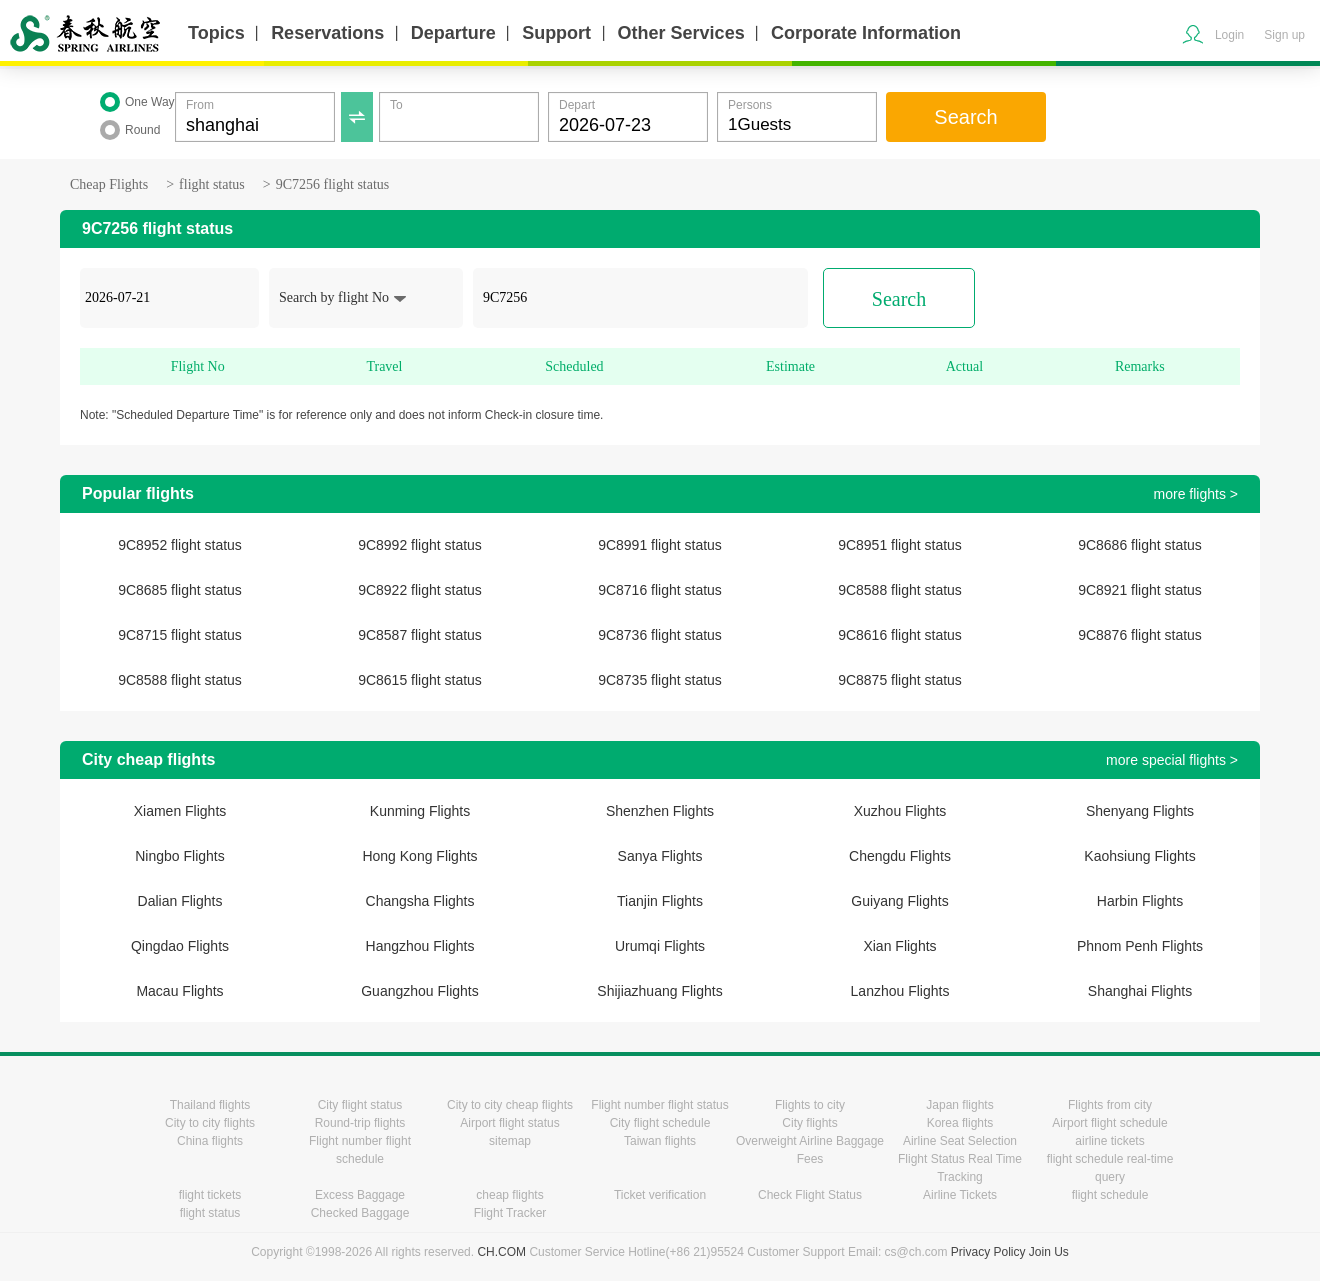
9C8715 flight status (180, 635)
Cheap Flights (109, 184)
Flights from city (1110, 1105)
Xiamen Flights (180, 811)
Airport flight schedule (1109, 1123)
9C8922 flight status (420, 590)
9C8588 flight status (900, 590)
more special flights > (1172, 760)
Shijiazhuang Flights (659, 991)
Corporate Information (866, 33)
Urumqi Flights (660, 946)
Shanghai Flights (1140, 991)
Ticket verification (660, 1195)
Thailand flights (210, 1105)
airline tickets (1109, 1141)
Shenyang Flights (1140, 811)
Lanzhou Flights (900, 991)
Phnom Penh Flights (1140, 946)
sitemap (510, 1141)
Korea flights (960, 1123)
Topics (216, 33)
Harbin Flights (1140, 901)
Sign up (1284, 35)
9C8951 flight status (900, 545)
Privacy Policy (988, 1252)
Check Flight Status (810, 1195)
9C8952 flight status (180, 545)
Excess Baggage (360, 1195)
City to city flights (210, 1123)
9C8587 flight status (420, 635)
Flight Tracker (510, 1213)
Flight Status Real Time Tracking (960, 1168)
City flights (809, 1123)
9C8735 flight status (660, 680)
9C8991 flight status (660, 545)
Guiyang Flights (899, 901)
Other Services (681, 33)
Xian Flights (899, 946)
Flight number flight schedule (360, 1150)
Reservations (327, 33)
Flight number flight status (659, 1105)
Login (1229, 35)
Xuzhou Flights (900, 811)
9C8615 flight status (420, 680)
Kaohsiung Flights (1139, 856)
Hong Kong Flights (419, 856)
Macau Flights (179, 991)
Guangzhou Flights (420, 991)
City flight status (360, 1105)
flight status (212, 184)
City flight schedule (660, 1123)
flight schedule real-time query (1110, 1168)
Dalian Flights (180, 901)
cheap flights (509, 1195)
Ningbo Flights (180, 856)
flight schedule (1110, 1195)
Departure (453, 33)
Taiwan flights (660, 1141)
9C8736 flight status (660, 635)
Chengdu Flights (900, 856)
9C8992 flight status (420, 545)
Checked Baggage (360, 1213)
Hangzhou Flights (420, 946)
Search (965, 117)
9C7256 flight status (333, 184)
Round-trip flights (360, 1123)
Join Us (1049, 1252)
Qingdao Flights (180, 946)
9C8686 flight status (1140, 545)
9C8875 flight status (900, 680)
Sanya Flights (660, 856)
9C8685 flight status (180, 590)
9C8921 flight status (1140, 590)
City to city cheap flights (510, 1105)
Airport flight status (509, 1123)
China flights (210, 1141)
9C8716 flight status (660, 590)
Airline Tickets (960, 1195)
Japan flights (959, 1105)
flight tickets (210, 1195)
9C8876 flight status (1140, 635)
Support (556, 33)
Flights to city (810, 1105)
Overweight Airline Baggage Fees (810, 1150)
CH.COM (501, 1252)
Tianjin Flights (660, 901)
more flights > (1196, 494)
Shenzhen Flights (660, 811)
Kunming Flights (420, 811)
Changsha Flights (420, 901)
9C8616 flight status (900, 635)
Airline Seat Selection (960, 1141)
